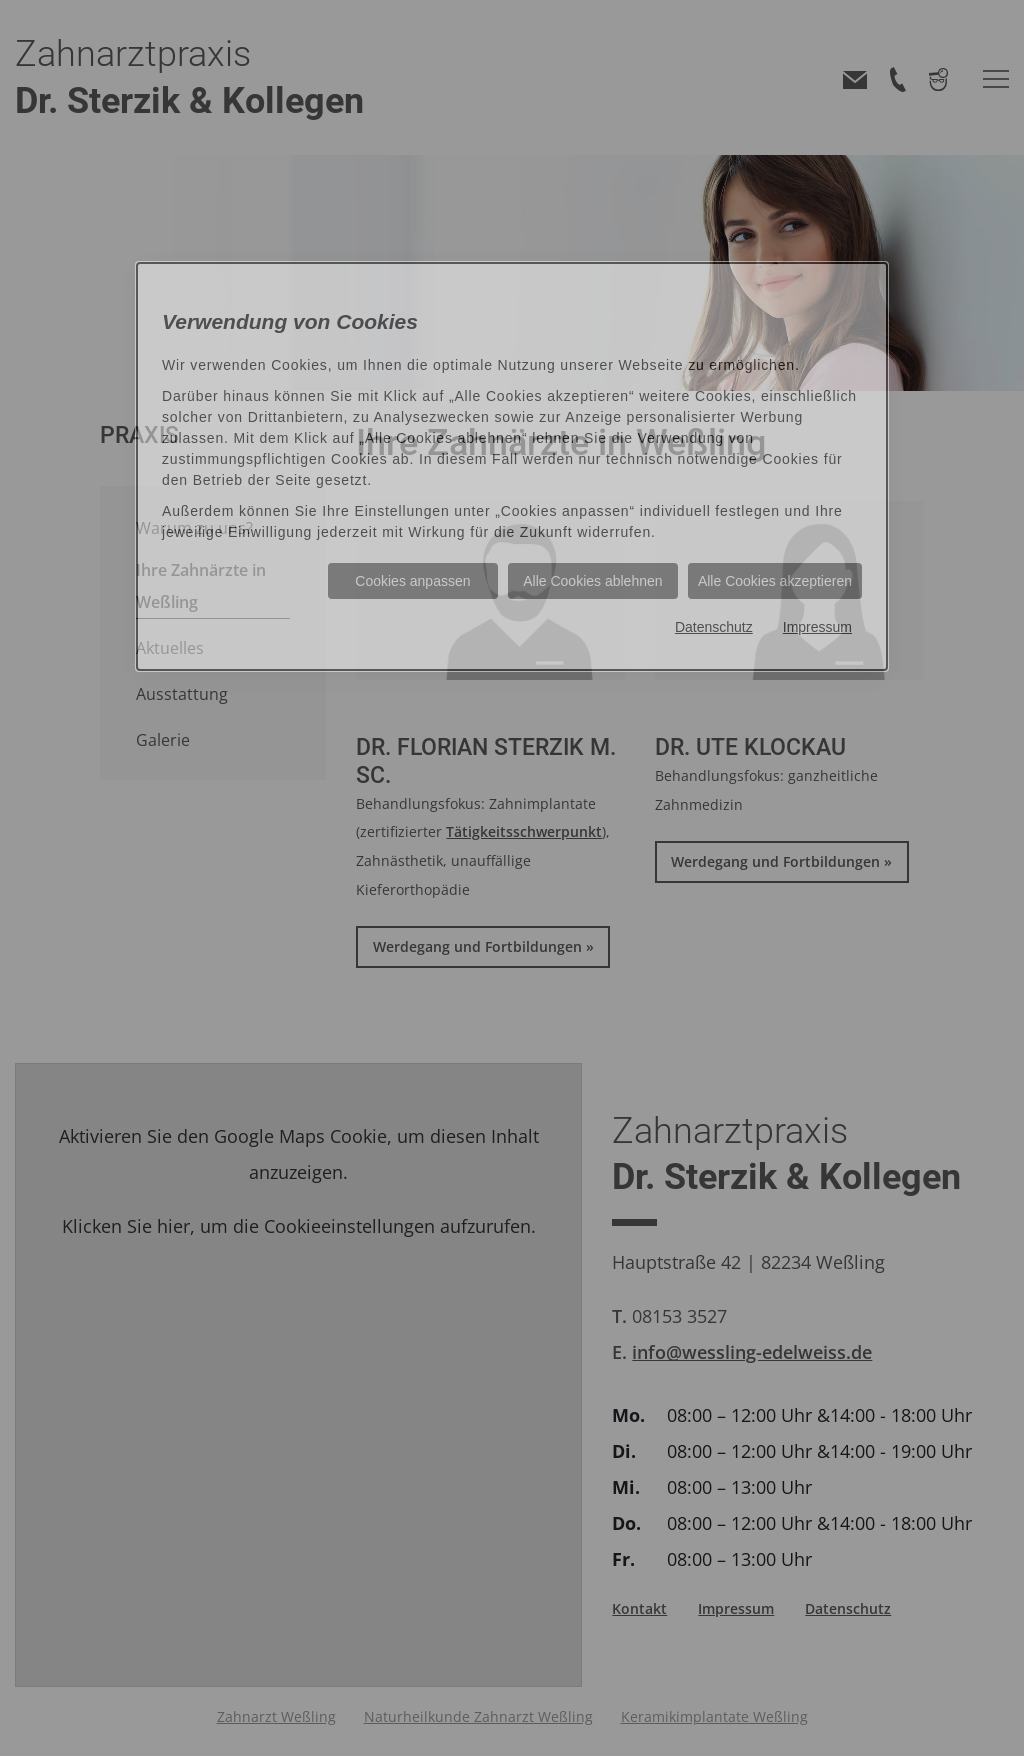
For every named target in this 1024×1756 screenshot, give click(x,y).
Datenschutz (714, 627)
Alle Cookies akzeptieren (775, 581)
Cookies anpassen (412, 581)
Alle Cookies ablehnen (592, 581)
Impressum (817, 627)
